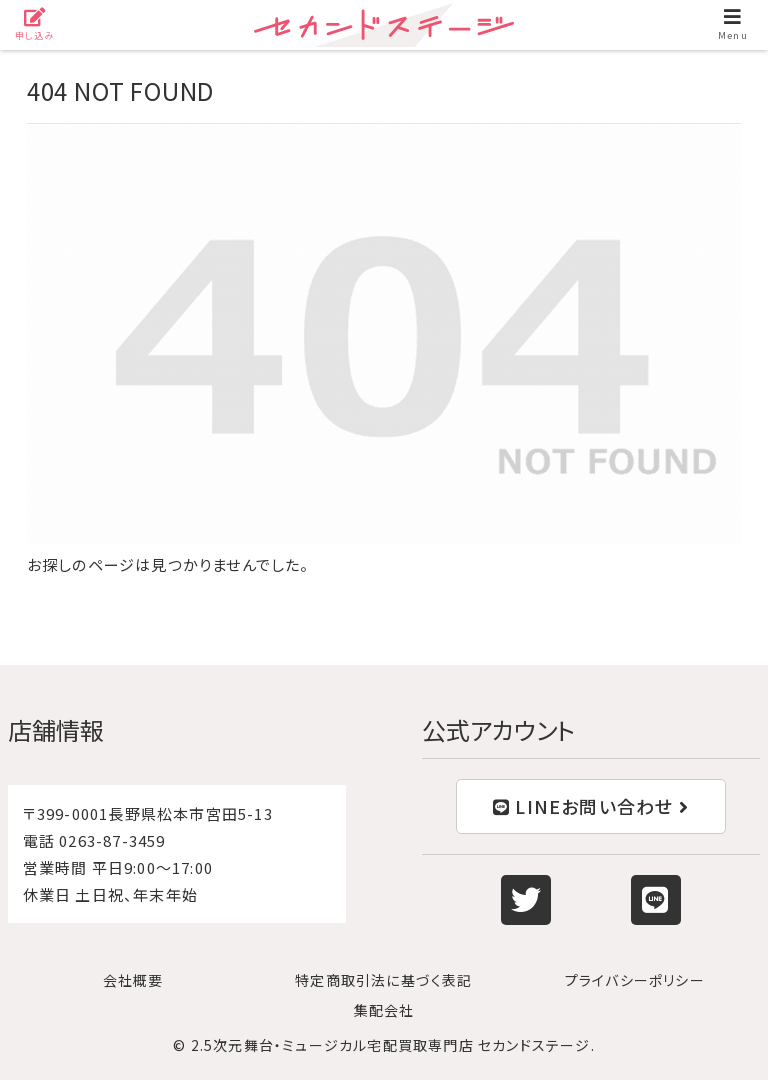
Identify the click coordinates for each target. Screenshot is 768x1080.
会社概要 (133, 980)
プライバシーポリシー (635, 980)
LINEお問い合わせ (591, 806)
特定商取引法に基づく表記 (383, 980)
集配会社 (384, 1010)
